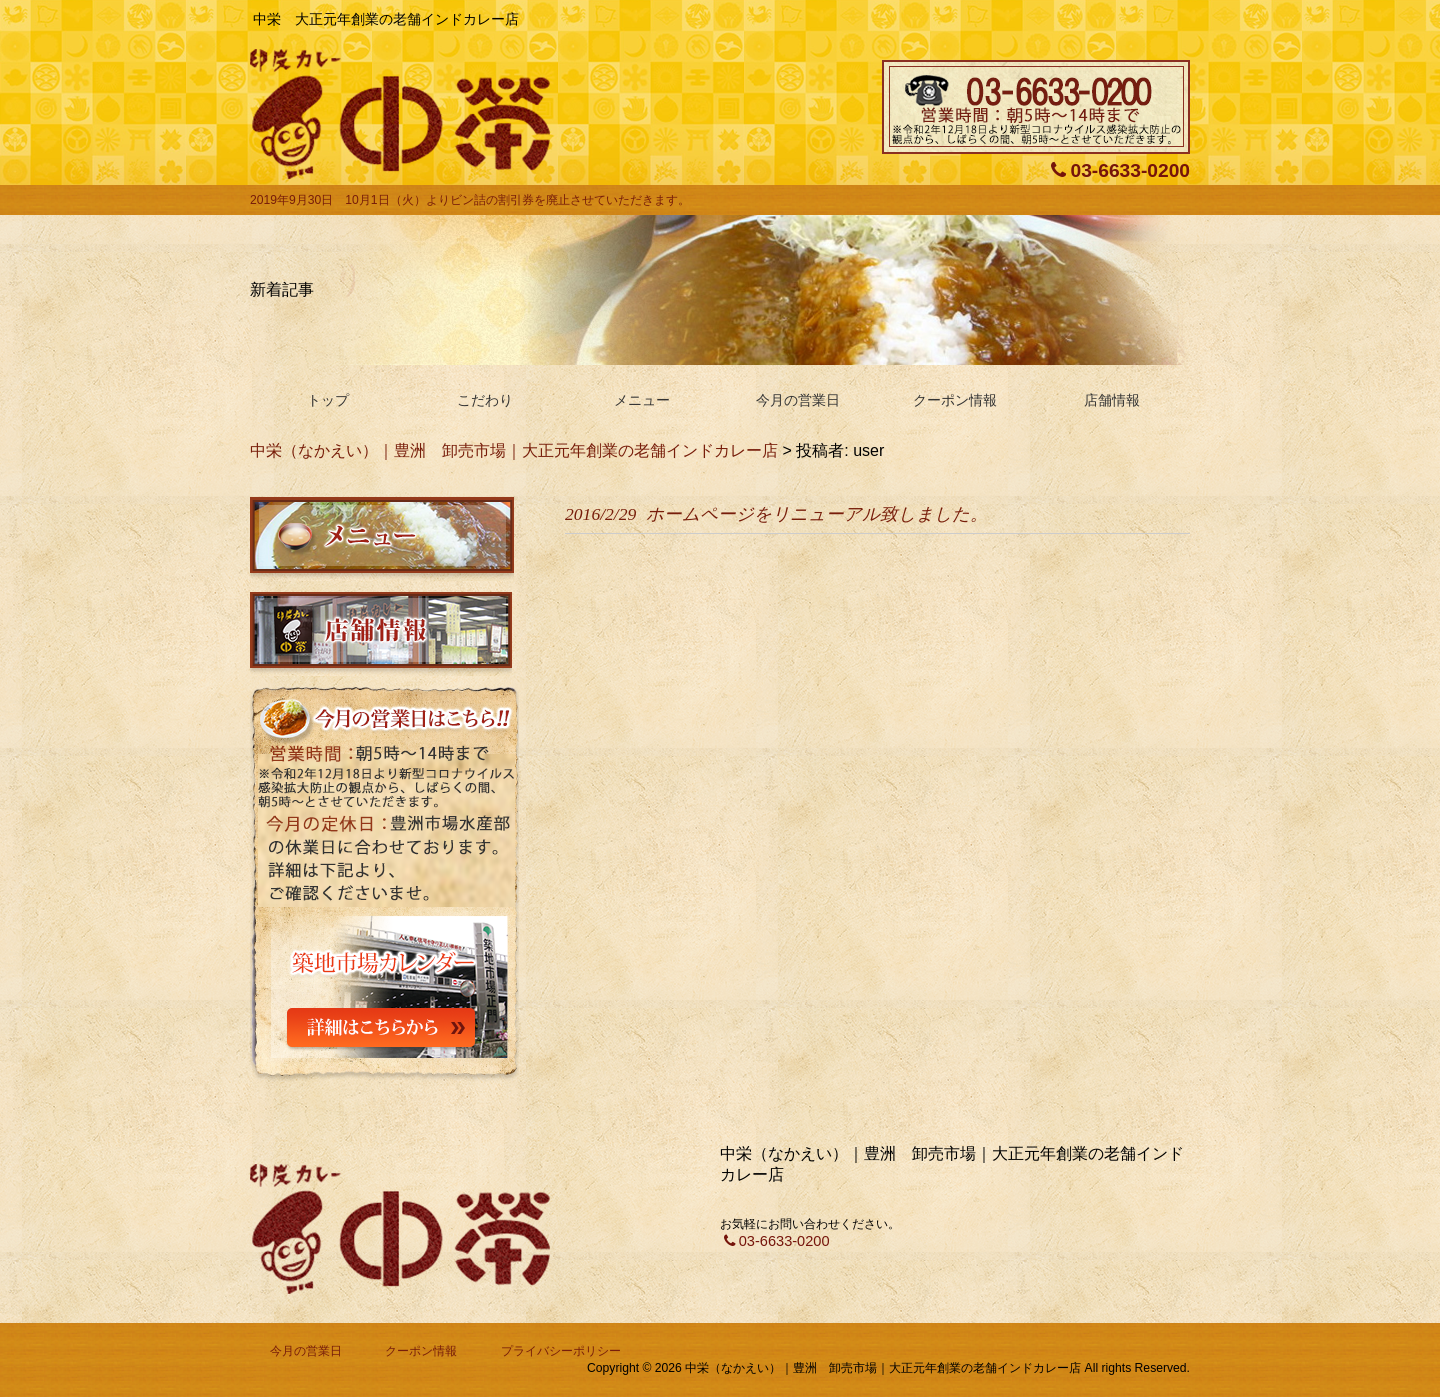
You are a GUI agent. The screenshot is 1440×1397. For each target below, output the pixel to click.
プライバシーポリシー (561, 1351)
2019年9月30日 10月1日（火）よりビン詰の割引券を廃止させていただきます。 (470, 200)
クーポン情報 (421, 1351)
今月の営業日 (306, 1351)
